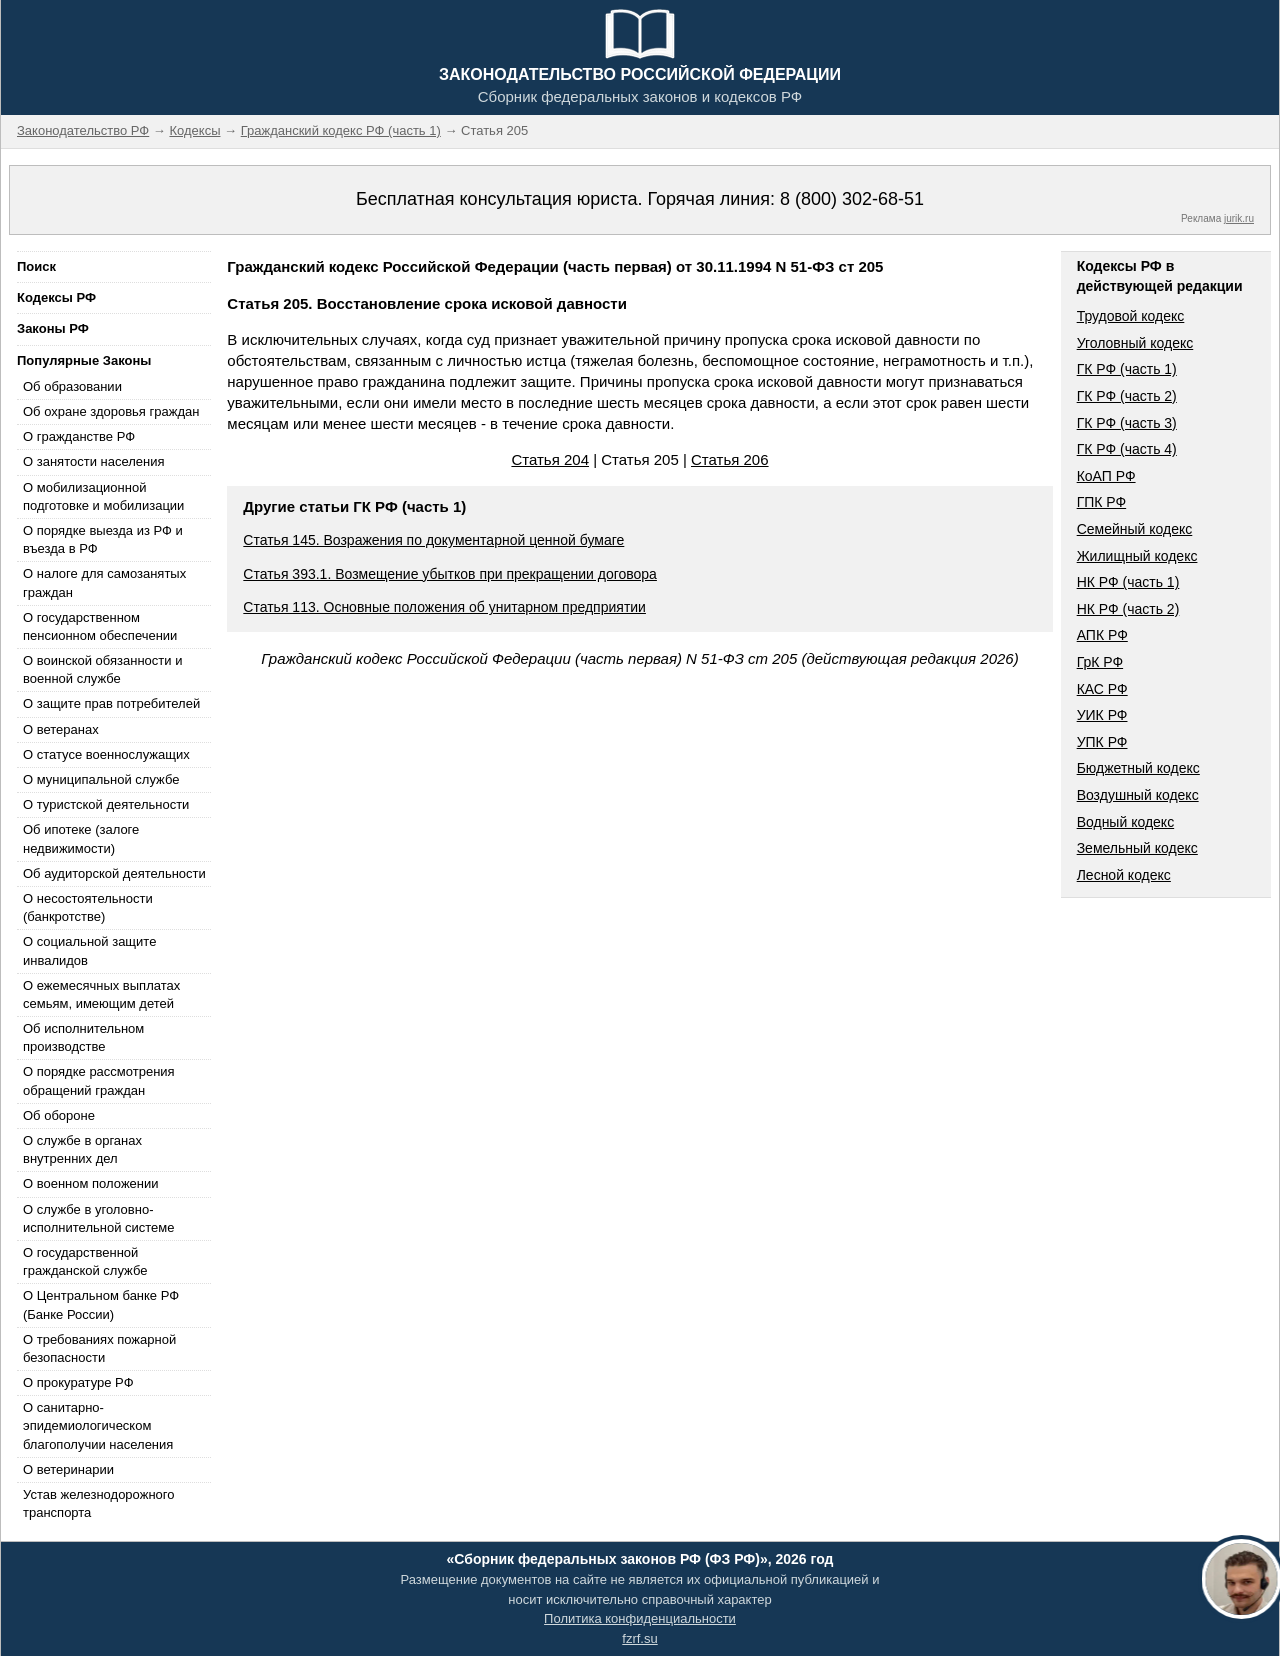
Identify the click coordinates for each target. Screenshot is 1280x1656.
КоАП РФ (1106, 476)
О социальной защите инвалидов (89, 950)
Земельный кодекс (1137, 848)
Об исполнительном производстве (83, 1037)
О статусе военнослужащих (106, 754)
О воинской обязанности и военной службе (102, 669)
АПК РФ (1102, 635)
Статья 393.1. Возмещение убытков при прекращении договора (450, 574)
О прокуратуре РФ (78, 1382)
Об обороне (59, 1115)
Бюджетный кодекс (1138, 768)
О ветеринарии (68, 1469)
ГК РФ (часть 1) (1127, 369)
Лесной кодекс (1124, 875)
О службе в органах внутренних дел (82, 1149)
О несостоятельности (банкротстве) (88, 907)
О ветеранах (61, 729)
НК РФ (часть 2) (1128, 609)
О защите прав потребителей (111, 703)
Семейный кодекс (1135, 529)
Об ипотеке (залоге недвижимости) (81, 838)
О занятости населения (94, 461)
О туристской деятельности (106, 804)
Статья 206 (730, 459)
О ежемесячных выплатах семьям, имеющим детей (101, 994)
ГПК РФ (1102, 502)
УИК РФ (1102, 715)
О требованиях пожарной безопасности (99, 1348)
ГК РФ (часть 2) (1127, 396)
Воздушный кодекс (1138, 795)
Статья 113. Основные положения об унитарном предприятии (444, 607)
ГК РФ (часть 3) (1127, 423)
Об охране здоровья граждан (111, 411)
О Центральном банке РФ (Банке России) (101, 1304)
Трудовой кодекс (1131, 316)
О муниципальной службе (101, 779)
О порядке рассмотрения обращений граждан (99, 1080)
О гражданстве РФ (79, 436)
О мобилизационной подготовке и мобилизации (103, 496)
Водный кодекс (1126, 822)
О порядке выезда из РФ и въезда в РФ (103, 539)
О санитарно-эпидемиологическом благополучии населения (98, 1425)
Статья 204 (550, 459)
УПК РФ (1102, 742)
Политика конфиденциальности (640, 1618)
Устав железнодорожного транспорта (98, 1503)
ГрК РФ (1100, 662)
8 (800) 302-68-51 (852, 199)
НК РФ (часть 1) (1128, 582)
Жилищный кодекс (1137, 556)
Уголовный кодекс (1135, 343)
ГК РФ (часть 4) (1127, 449)
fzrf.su (639, 1638)
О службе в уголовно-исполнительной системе (99, 1218)
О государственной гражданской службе (85, 1261)
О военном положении (91, 1183)
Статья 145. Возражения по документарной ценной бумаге (433, 540)
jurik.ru (1239, 218)
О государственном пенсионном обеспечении (100, 626)
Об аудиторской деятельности (114, 873)
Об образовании (72, 386)
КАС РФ (1102, 689)
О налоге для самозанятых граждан (104, 582)
